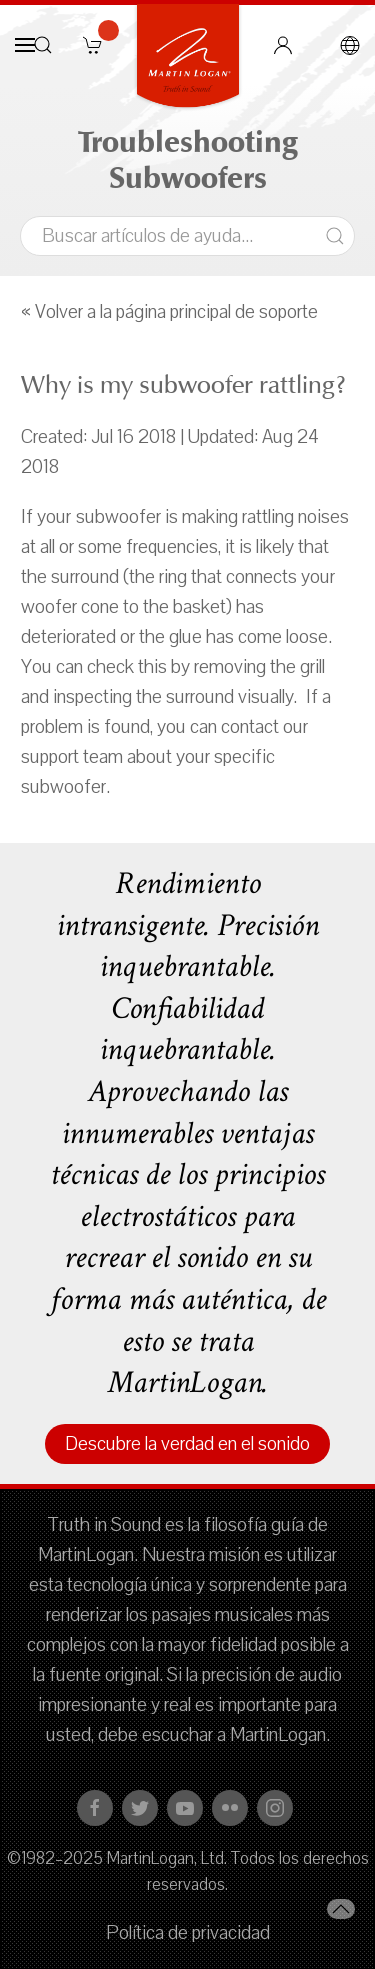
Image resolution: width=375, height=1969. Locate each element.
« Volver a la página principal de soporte (169, 312)
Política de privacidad (188, 1933)
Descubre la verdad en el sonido (187, 1444)
